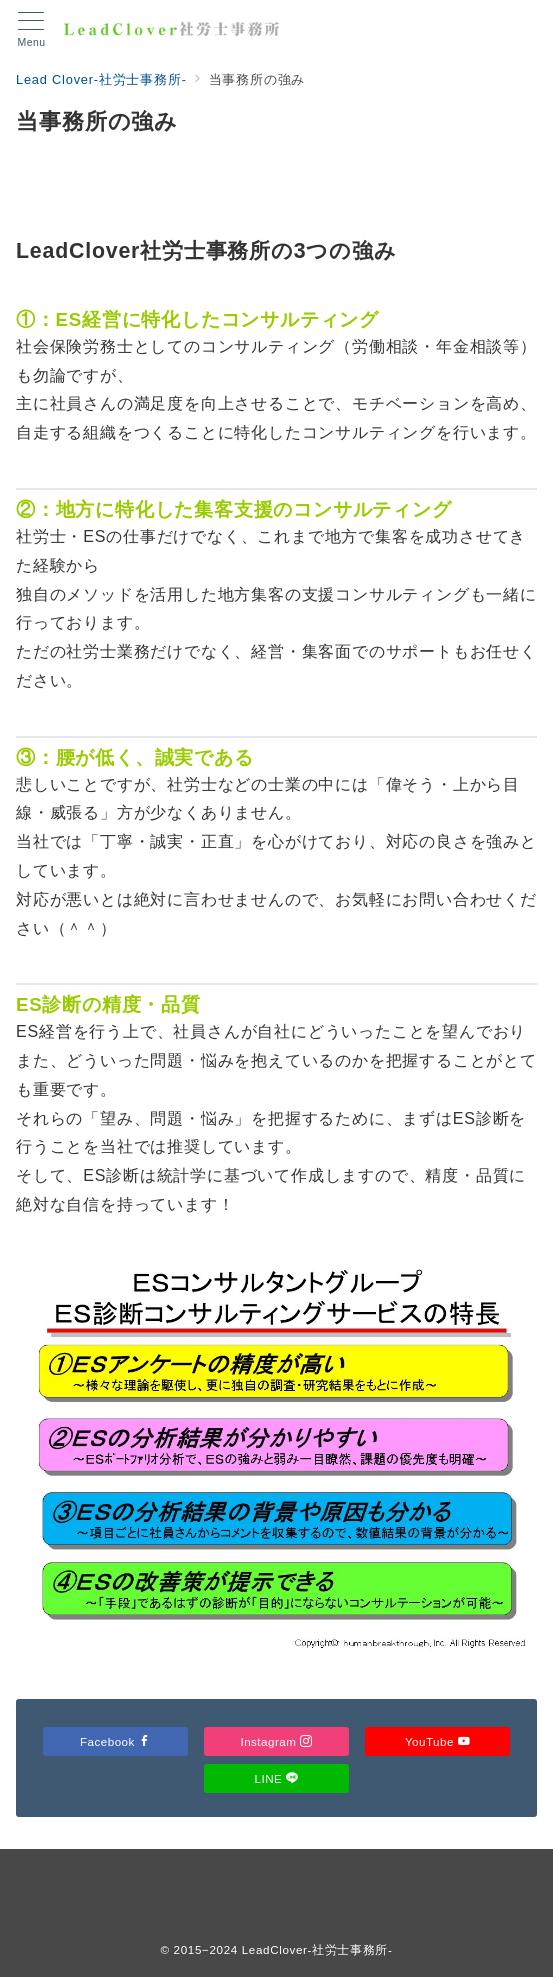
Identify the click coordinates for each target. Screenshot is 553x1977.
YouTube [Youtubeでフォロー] (437, 1741)
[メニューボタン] (31, 30)
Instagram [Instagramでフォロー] (276, 1741)
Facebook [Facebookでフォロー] (115, 1741)
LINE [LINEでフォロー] (277, 1778)
